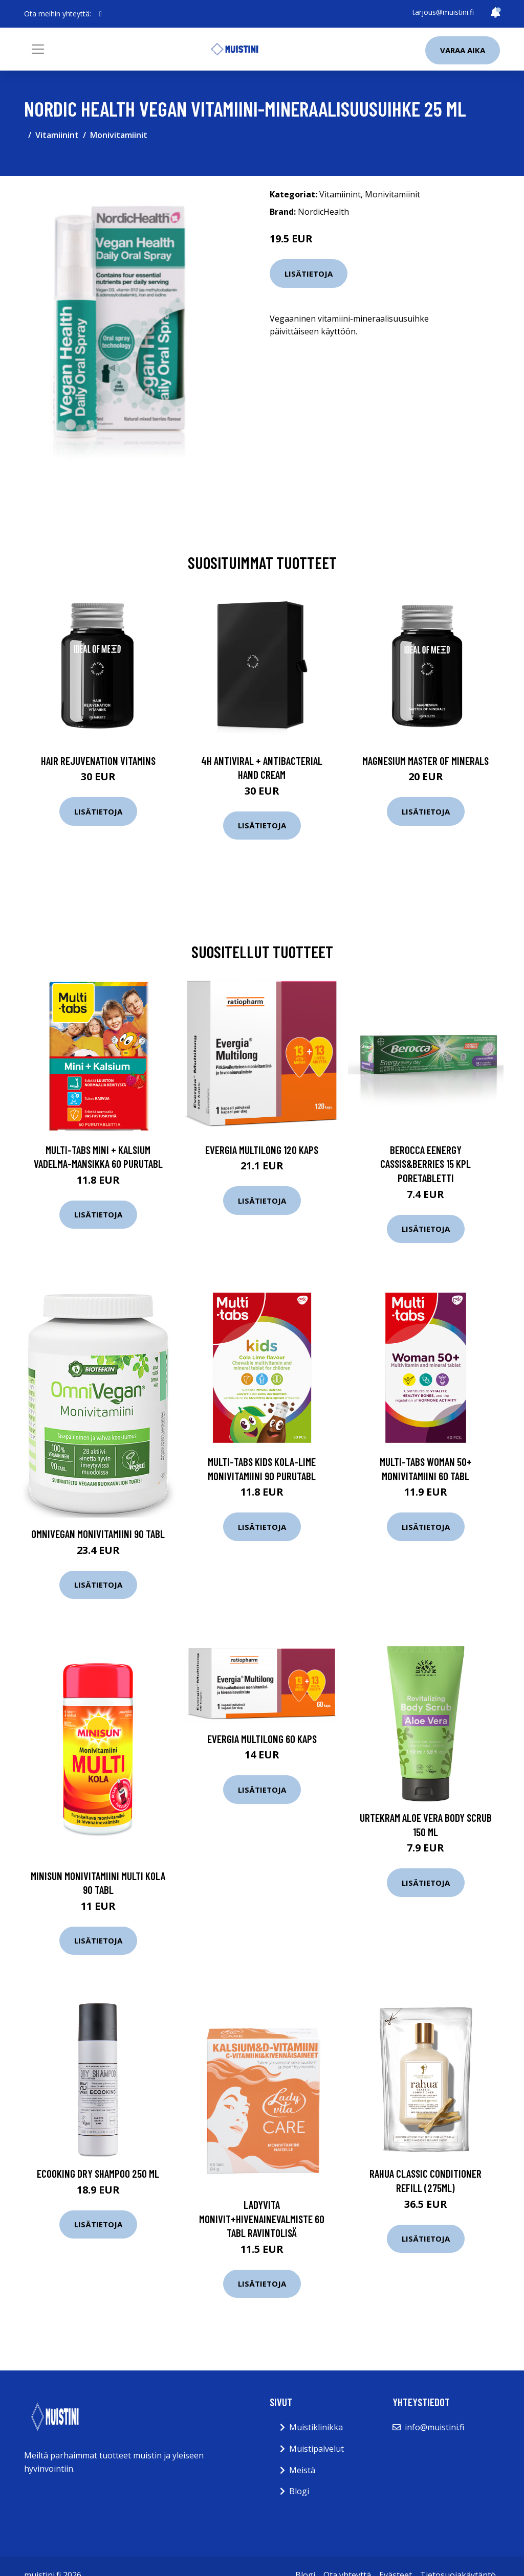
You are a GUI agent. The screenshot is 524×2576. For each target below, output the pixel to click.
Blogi (299, 2491)
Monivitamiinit (118, 135)
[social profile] (100, 14)
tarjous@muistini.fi (443, 12)
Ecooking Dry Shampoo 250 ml (98, 2173)
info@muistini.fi (434, 2427)
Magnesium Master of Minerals (425, 760)
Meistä (302, 2470)
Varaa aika (462, 50)
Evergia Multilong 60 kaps (262, 1738)
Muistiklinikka (316, 2427)
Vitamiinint (57, 135)
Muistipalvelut (316, 2448)
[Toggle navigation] (38, 49)
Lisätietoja (309, 273)
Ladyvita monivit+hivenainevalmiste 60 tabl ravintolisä (261, 2218)
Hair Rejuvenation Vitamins (98, 760)
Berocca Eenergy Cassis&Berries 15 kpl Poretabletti (425, 1163)
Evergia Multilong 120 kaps (261, 1149)
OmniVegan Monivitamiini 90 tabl (98, 1533)
